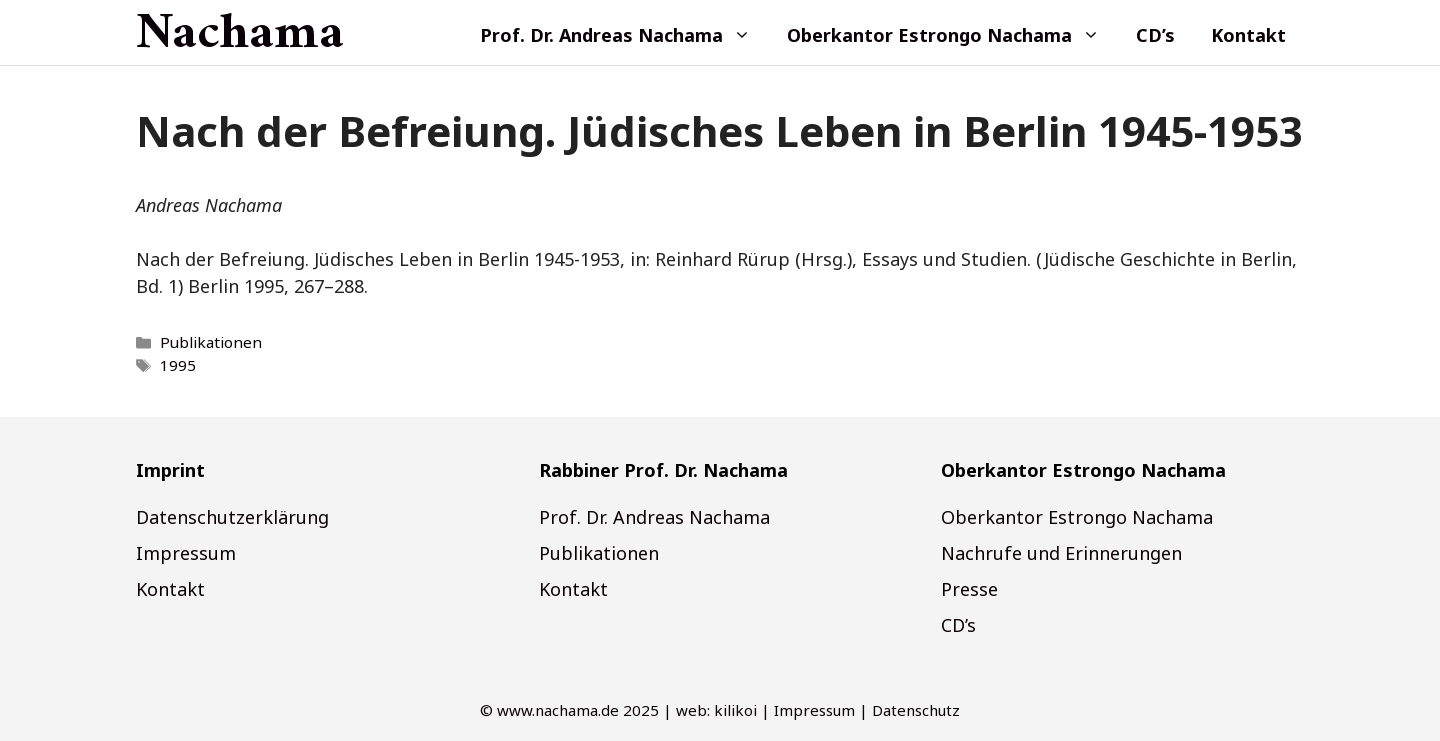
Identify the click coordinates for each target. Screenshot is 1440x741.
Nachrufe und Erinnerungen (1061, 553)
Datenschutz (916, 710)
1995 (178, 365)
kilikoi (735, 710)
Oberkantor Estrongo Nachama (952, 35)
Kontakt (1248, 35)
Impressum (186, 553)
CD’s (1155, 35)
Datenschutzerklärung (232, 517)
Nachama (240, 35)
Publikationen (211, 342)
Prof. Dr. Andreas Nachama (624, 35)
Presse (969, 589)
